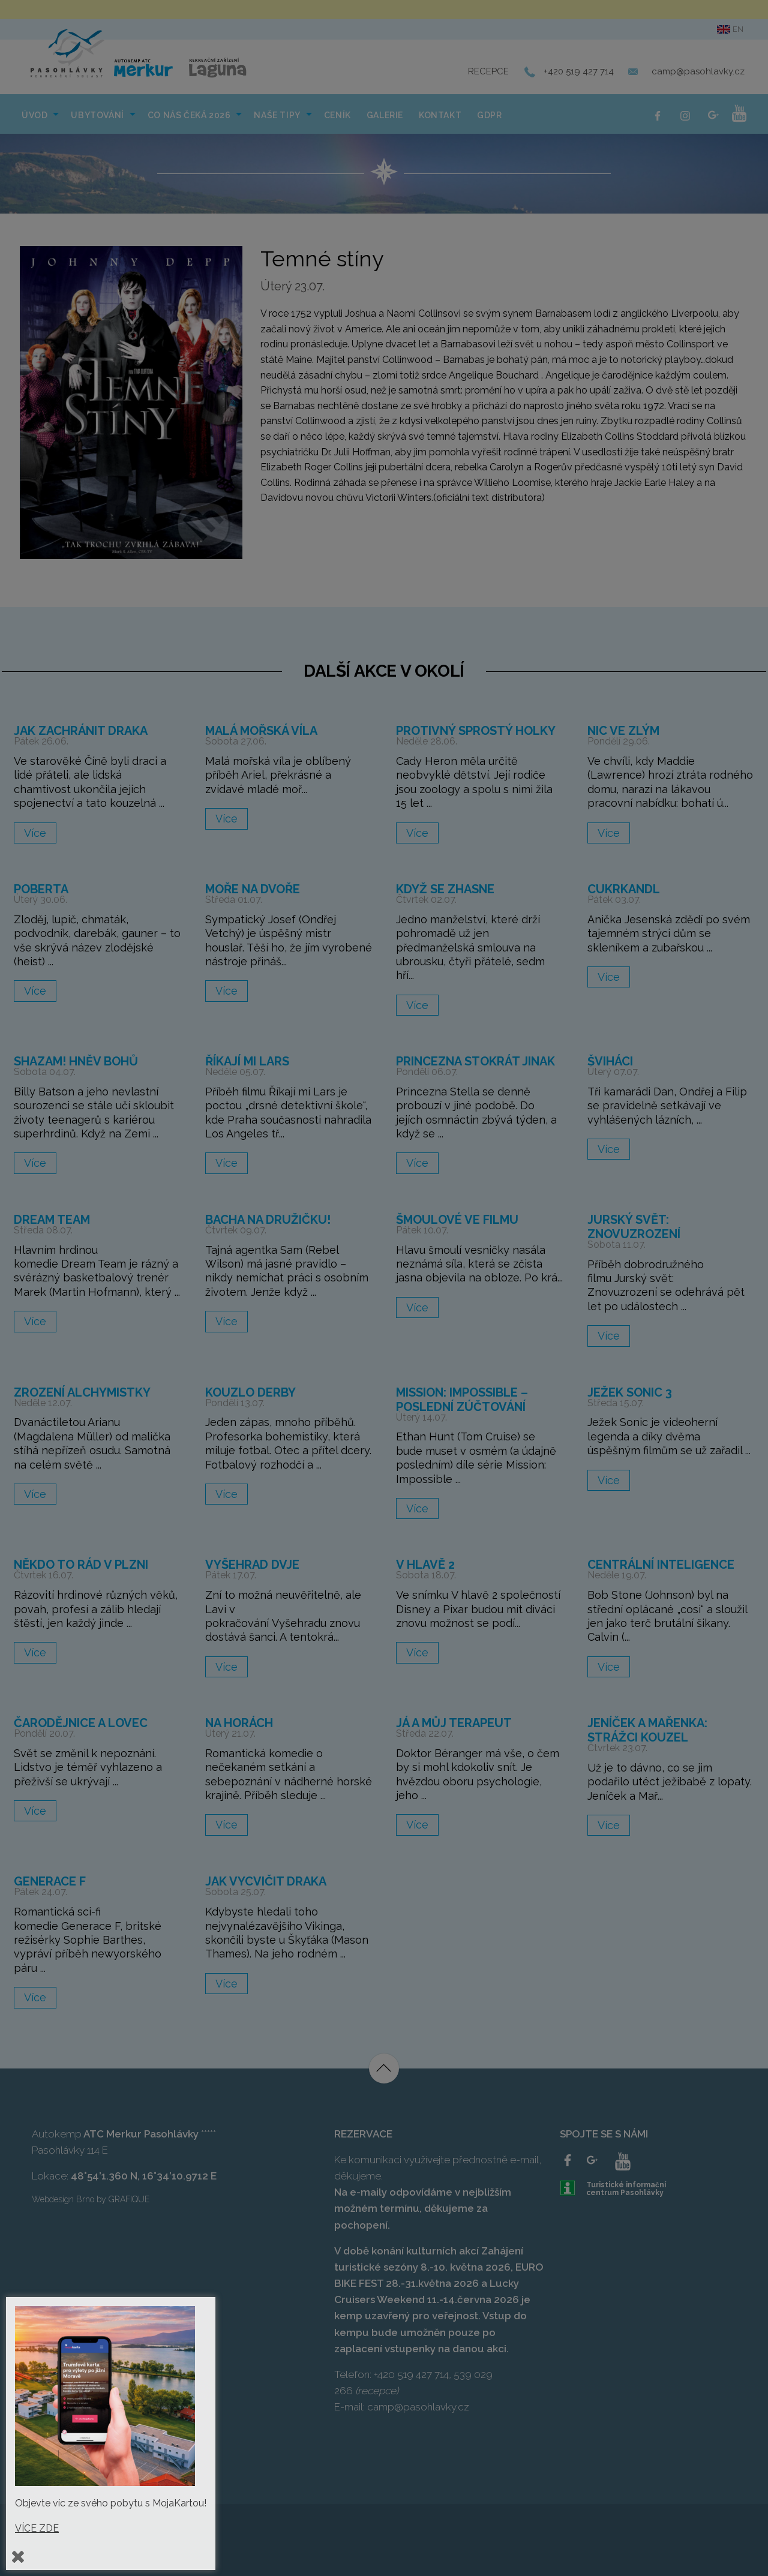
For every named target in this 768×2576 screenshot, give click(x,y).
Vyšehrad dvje (252, 1564)
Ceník (337, 115)
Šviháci (610, 1061)
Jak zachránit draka (81, 730)
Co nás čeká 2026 (189, 115)
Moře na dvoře (252, 889)
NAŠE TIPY (277, 115)
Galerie (385, 115)
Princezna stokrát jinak (475, 1061)
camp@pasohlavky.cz (698, 71)
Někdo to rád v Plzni (81, 1564)
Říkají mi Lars (247, 1061)
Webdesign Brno (63, 2199)
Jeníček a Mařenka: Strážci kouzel (647, 1730)
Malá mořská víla (261, 730)
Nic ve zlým (623, 730)
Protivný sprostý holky (476, 730)
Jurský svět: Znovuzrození (633, 1226)
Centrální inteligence (660, 1564)
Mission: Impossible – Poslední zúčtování (462, 1399)
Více (35, 833)
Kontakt (440, 115)
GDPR (489, 115)
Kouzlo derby (250, 1392)
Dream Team (52, 1219)
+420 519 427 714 (579, 71)
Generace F (50, 1881)
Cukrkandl (623, 889)
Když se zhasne (445, 889)
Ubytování (97, 115)
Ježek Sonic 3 (629, 1392)
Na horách (239, 1723)
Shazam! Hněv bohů (76, 1061)
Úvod (34, 115)
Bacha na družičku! (268, 1219)
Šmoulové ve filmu (457, 1219)
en (730, 29)
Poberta (41, 889)
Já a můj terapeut (454, 1723)
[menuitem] (38, 114)
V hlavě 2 (425, 1564)
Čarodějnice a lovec (81, 1723)
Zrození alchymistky (82, 1392)
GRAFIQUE (129, 2199)
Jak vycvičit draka (265, 1881)
